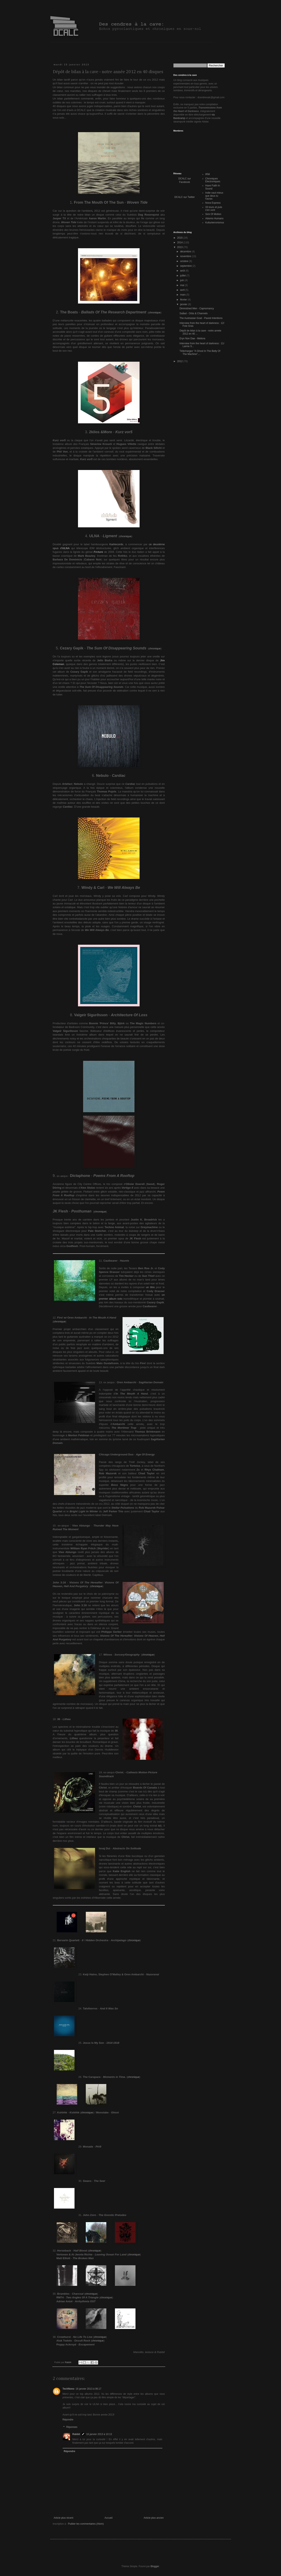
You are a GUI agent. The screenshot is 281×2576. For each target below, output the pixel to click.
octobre (184, 261)
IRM (207, 174)
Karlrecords (116, 544)
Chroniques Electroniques (212, 180)
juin (182, 280)
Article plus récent (63, 2517)
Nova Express (213, 202)
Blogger (155, 2566)
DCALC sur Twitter (184, 197)
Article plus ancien (154, 2517)
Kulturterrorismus (214, 222)
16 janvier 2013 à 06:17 (88, 2388)
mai (182, 285)
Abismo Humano (214, 218)
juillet (183, 275)
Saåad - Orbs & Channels (193, 313)
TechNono (69, 2388)
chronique (155, 312)
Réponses (71, 2427)
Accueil (108, 2517)
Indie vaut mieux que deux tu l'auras (214, 195)
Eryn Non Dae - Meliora (192, 338)
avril (182, 290)
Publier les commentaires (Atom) (86, 2523)
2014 (180, 242)
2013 (180, 247)
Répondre (68, 2419)
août (183, 270)
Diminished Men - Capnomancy (196, 308)
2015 (180, 237)
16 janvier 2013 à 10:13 (99, 2434)
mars (183, 294)
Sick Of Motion (213, 214)
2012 (180, 361)
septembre (186, 265)
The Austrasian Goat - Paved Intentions (200, 318)
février (184, 299)
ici (159, 1825)
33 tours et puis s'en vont (213, 208)
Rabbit (76, 2434)
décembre (186, 251)
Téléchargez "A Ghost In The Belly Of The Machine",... (199, 352)
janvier (184, 304)
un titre (150, 1287)
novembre (186, 256)
